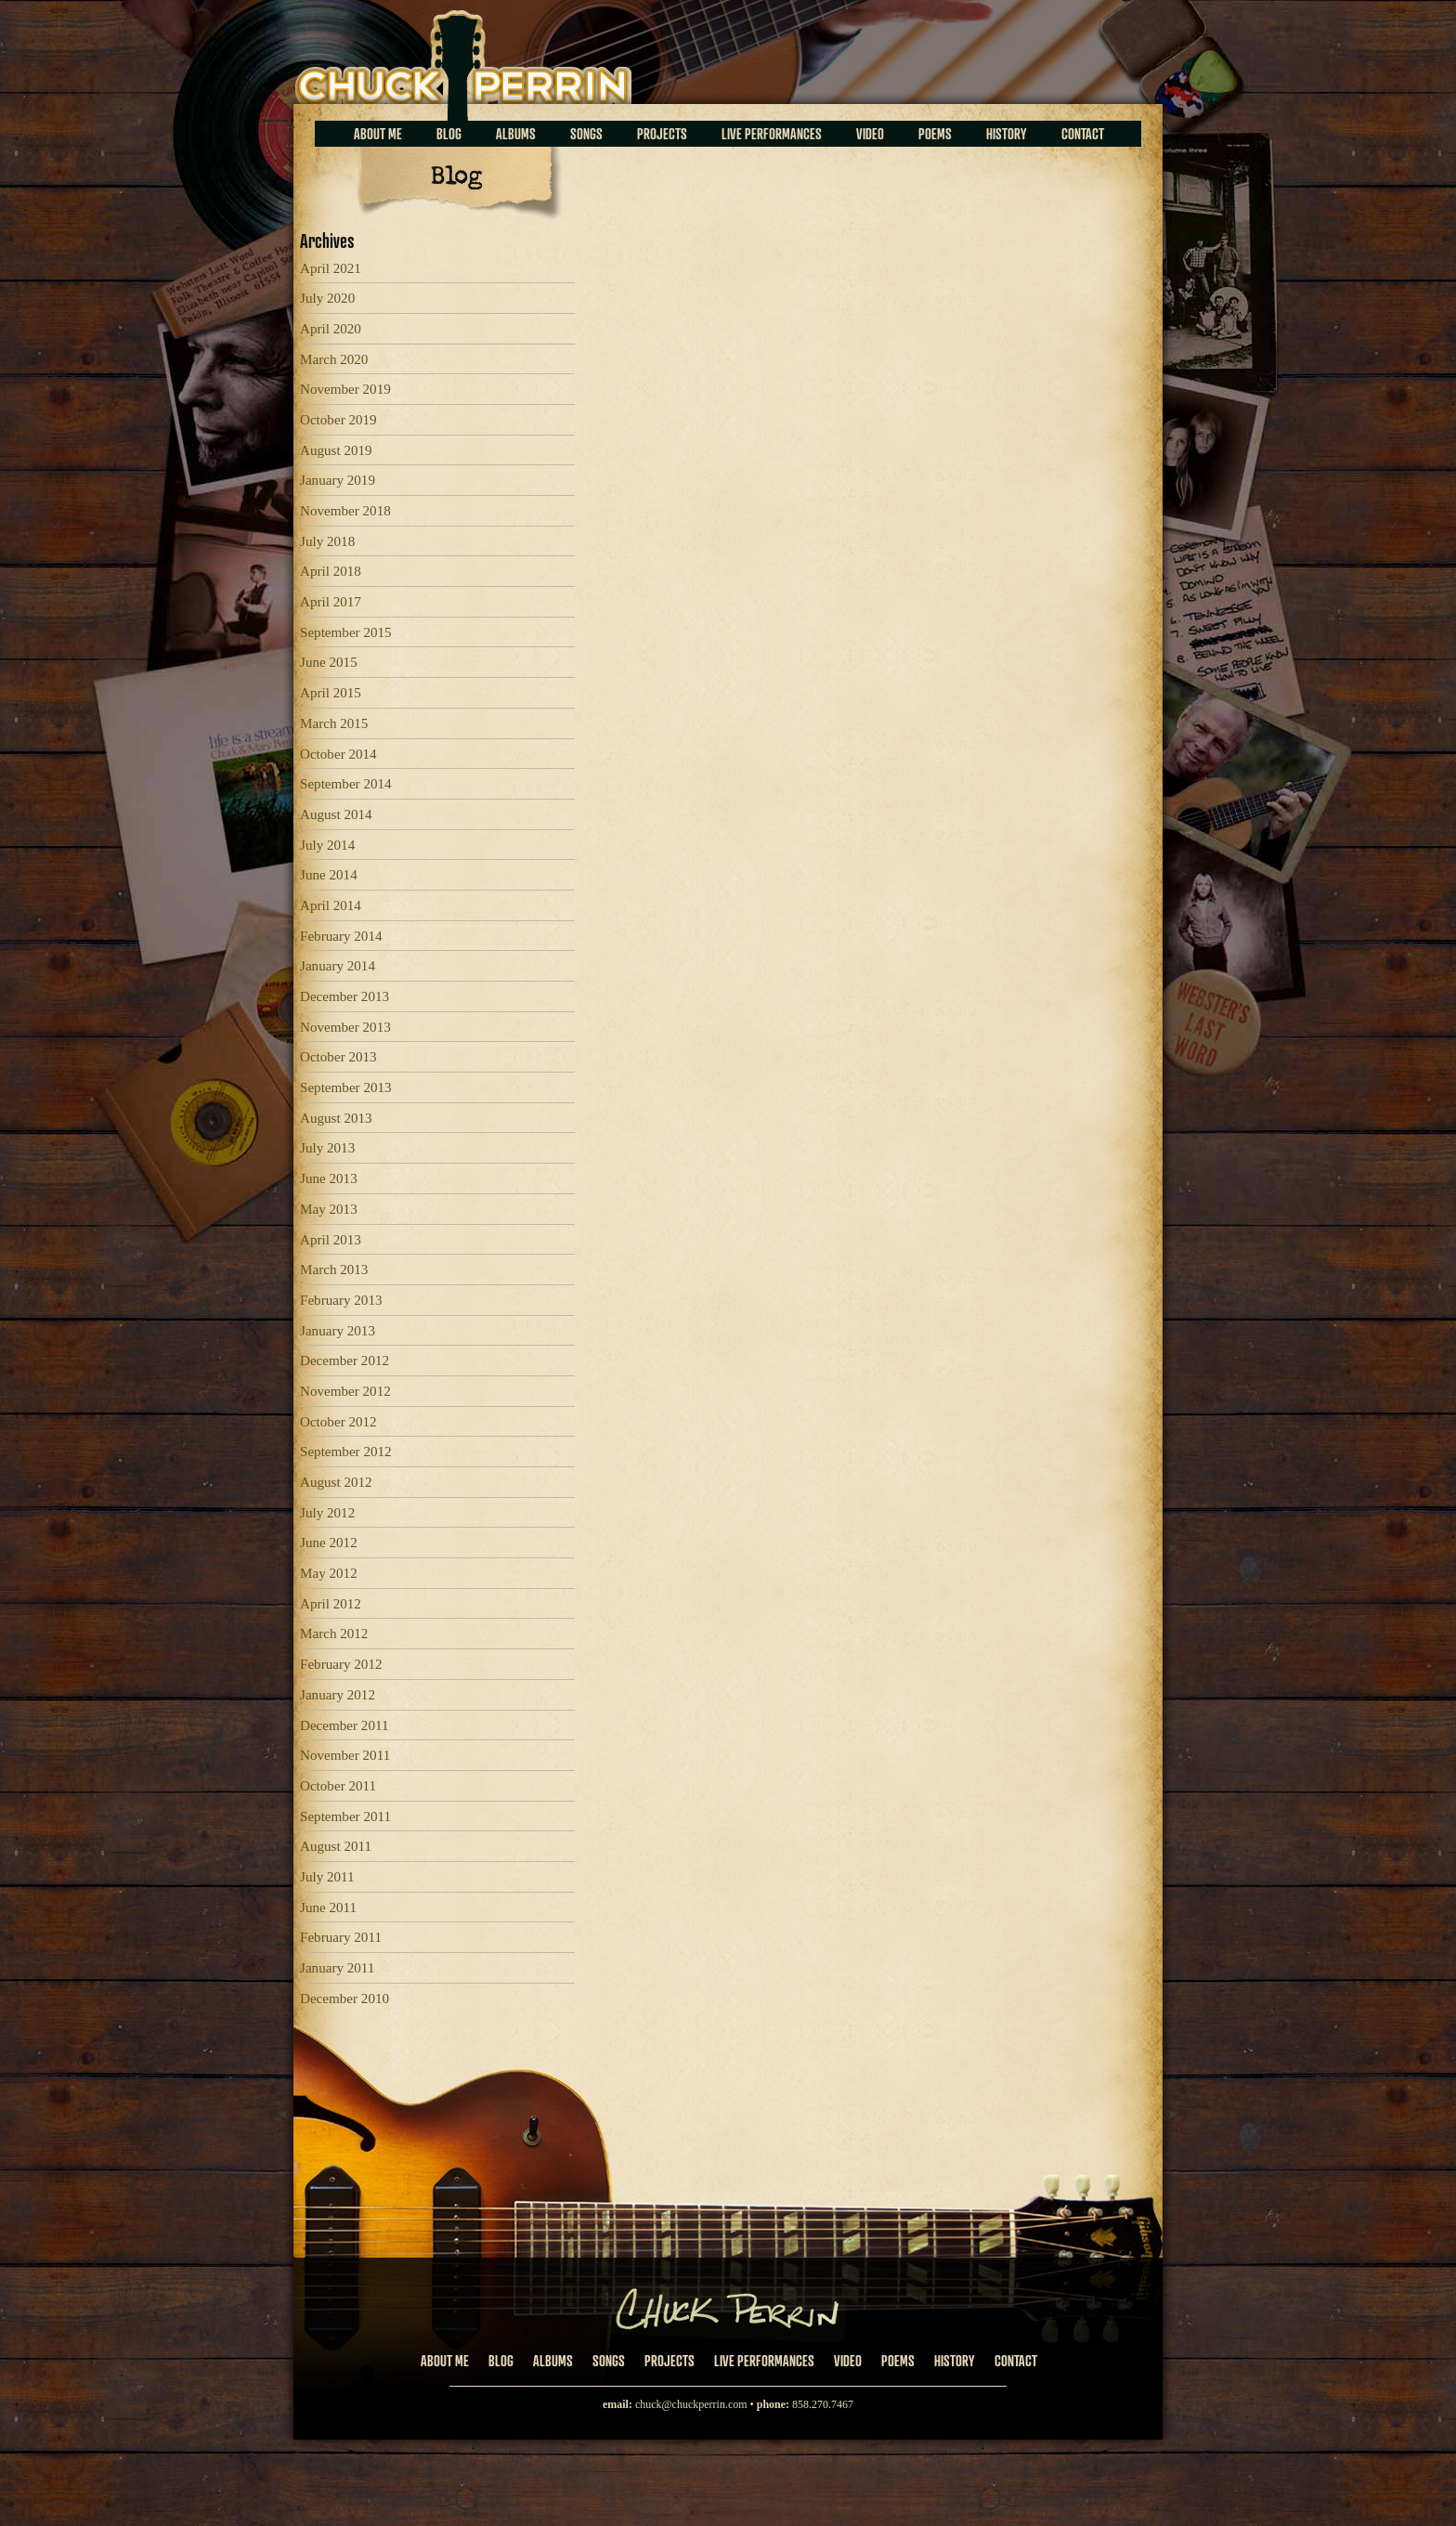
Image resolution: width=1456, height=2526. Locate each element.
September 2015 (346, 632)
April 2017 (330, 601)
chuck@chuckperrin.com (691, 2404)
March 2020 (334, 359)
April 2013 (330, 1239)
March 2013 (334, 1269)
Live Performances (772, 133)
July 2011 (327, 1876)
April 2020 (330, 328)
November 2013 (345, 1027)
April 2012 (330, 1603)
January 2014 (337, 965)
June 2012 (329, 1542)
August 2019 (336, 450)
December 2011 (344, 1725)
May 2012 (329, 1573)
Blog (449, 133)
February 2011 (341, 1937)
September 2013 (346, 1087)
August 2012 (336, 1482)
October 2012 (338, 1421)
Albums (516, 133)
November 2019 (345, 389)
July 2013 (327, 1147)
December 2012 (344, 1360)
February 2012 (341, 1664)
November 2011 (345, 1755)
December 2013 (344, 996)
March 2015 (334, 723)
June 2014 (329, 874)
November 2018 (345, 510)
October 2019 (338, 419)
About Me (378, 133)
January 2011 (337, 1967)
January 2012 (337, 1694)
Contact (1082, 133)
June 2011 (328, 1907)
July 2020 (327, 298)
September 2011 (345, 1816)
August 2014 (336, 814)
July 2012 (327, 1512)
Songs (586, 133)
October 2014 (338, 754)
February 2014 (341, 936)
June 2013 (329, 1178)
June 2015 (329, 662)
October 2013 (338, 1056)
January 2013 (337, 1330)
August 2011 (335, 1846)
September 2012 (346, 1451)
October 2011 (338, 1785)
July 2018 (327, 541)
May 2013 (329, 1209)
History (1006, 133)
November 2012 (345, 1391)
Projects (662, 133)
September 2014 (346, 783)
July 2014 (327, 845)
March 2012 (334, 1633)
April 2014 (330, 905)
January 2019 (337, 480)
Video (870, 133)
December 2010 (344, 1998)
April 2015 (330, 692)
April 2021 (330, 268)
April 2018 (330, 571)
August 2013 (336, 1118)
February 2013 (341, 1300)
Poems (935, 133)
